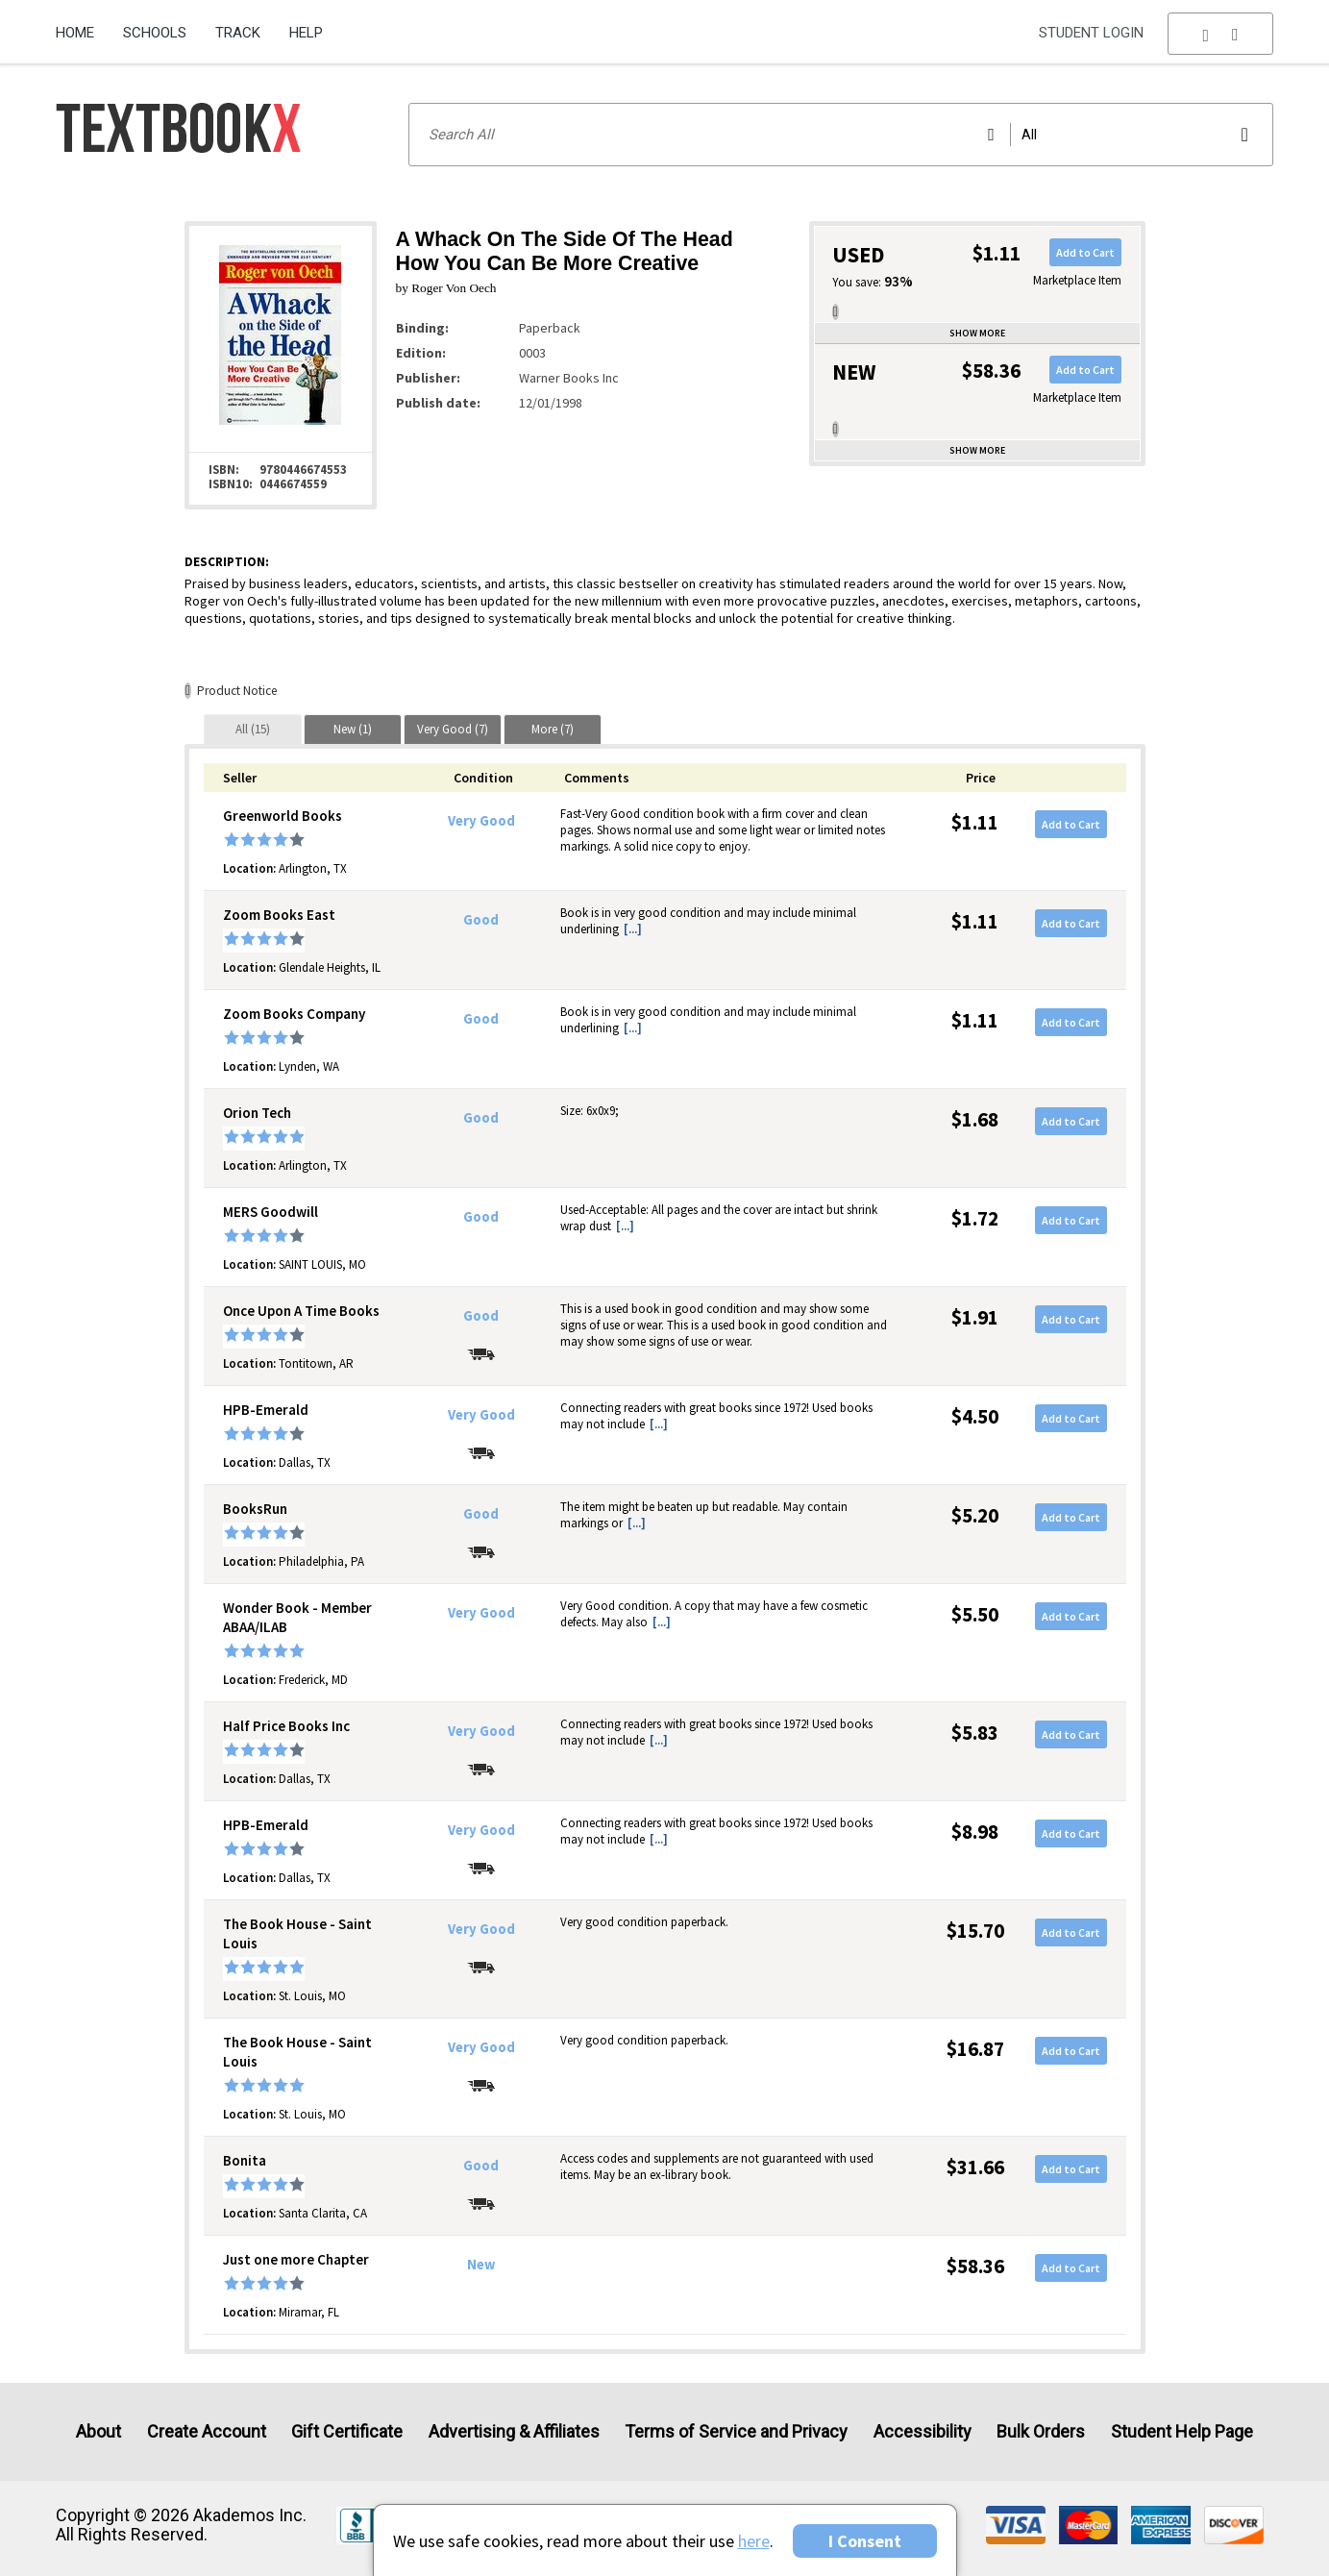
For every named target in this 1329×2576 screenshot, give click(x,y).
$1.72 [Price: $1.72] (974, 1218)
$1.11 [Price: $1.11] (974, 822)
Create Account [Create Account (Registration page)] (206, 2431)
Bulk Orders (1041, 2431)
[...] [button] (633, 929)
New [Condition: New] (481, 2264)
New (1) (352, 729)
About (98, 2431)
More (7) (552, 729)
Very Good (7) (452, 729)
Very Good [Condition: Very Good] (481, 821)
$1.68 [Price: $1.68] (974, 1119)
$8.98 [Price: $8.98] (974, 1832)
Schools (154, 32)
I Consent (864, 2541)
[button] (1220, 33)
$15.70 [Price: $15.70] (975, 1931)
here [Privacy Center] (754, 2541)
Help (306, 32)
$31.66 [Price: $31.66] (975, 2167)
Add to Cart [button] (1085, 252)
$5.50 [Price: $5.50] (974, 1614)
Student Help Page (1182, 2431)
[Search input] (840, 134)
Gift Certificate (347, 2431)
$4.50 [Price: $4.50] (974, 1416)
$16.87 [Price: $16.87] (975, 2049)
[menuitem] (82, 26)
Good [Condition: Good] (481, 920)
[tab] (253, 729)
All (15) (252, 729)
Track (237, 32)
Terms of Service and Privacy (736, 2431)
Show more (977, 333)
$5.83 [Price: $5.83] (974, 1733)
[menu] (1220, 33)
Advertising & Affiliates (514, 2431)
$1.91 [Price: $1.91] (974, 1317)
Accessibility (923, 2431)
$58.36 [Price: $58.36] (975, 2266)
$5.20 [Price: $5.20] (974, 1515)
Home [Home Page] (75, 32)
